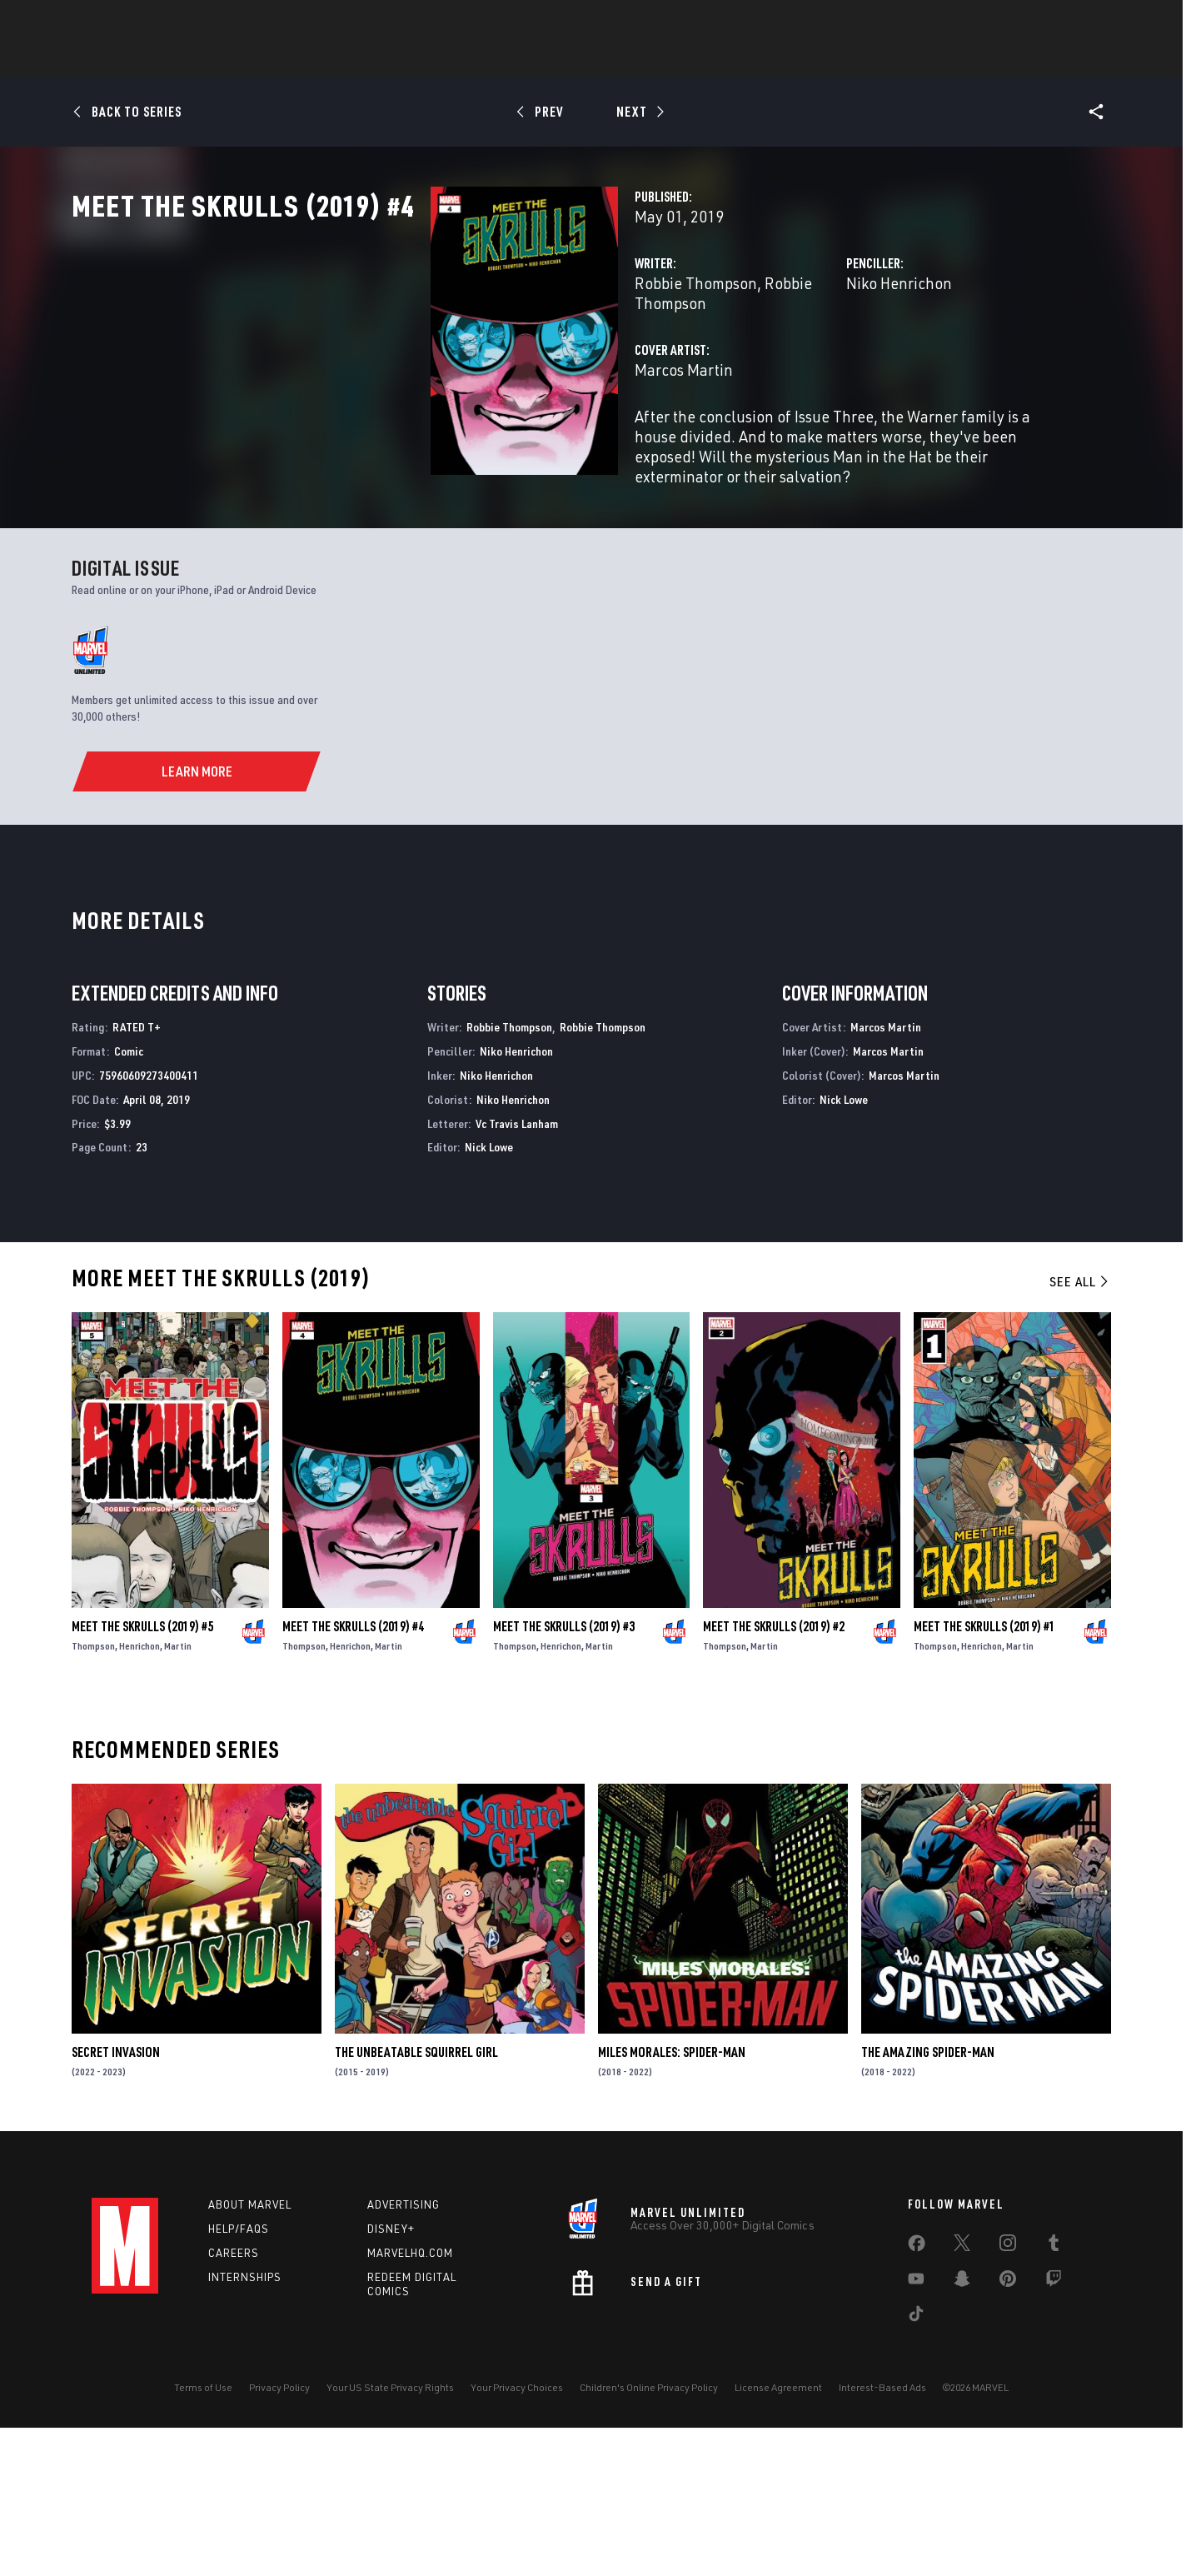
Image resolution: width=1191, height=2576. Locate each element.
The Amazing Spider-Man (927, 2201)
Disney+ (391, 2377)
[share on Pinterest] (1007, 2431)
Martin (178, 1795)
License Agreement (778, 2536)
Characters (487, 59)
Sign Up (207, 21)
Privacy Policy (279, 2536)
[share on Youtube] (916, 2431)
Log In (153, 21)
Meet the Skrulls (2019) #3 (564, 1775)
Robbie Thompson (444, 356)
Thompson (93, 1795)
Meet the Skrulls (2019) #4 (353, 1775)
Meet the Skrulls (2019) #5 (142, 1775)
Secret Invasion (116, 2201)
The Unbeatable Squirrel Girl (416, 2201)
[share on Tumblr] (1053, 2395)
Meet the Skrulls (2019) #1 (984, 1775)
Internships (245, 2426)
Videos (777, 59)
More (838, 59)
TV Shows (705, 59)
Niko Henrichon (773, 356)
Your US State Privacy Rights (390, 2536)
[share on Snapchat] (962, 2431)
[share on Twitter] (962, 2395)
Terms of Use (203, 2536)
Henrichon (139, 1795)
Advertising (403, 2353)
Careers (233, 2402)
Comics (406, 59)
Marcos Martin (432, 422)
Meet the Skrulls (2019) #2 (774, 1775)
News (344, 59)
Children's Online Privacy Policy (649, 2536)
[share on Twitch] (1053, 2431)
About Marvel (250, 2353)
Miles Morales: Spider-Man (671, 2201)
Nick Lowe (489, 1296)
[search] (1070, 21)
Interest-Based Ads (882, 2536)
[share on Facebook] (916, 2396)
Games (566, 59)
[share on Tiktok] (916, 2466)
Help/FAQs (238, 2377)
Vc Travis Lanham (517, 1272)
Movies (631, 59)
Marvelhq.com (410, 2402)
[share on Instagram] (1007, 2395)
